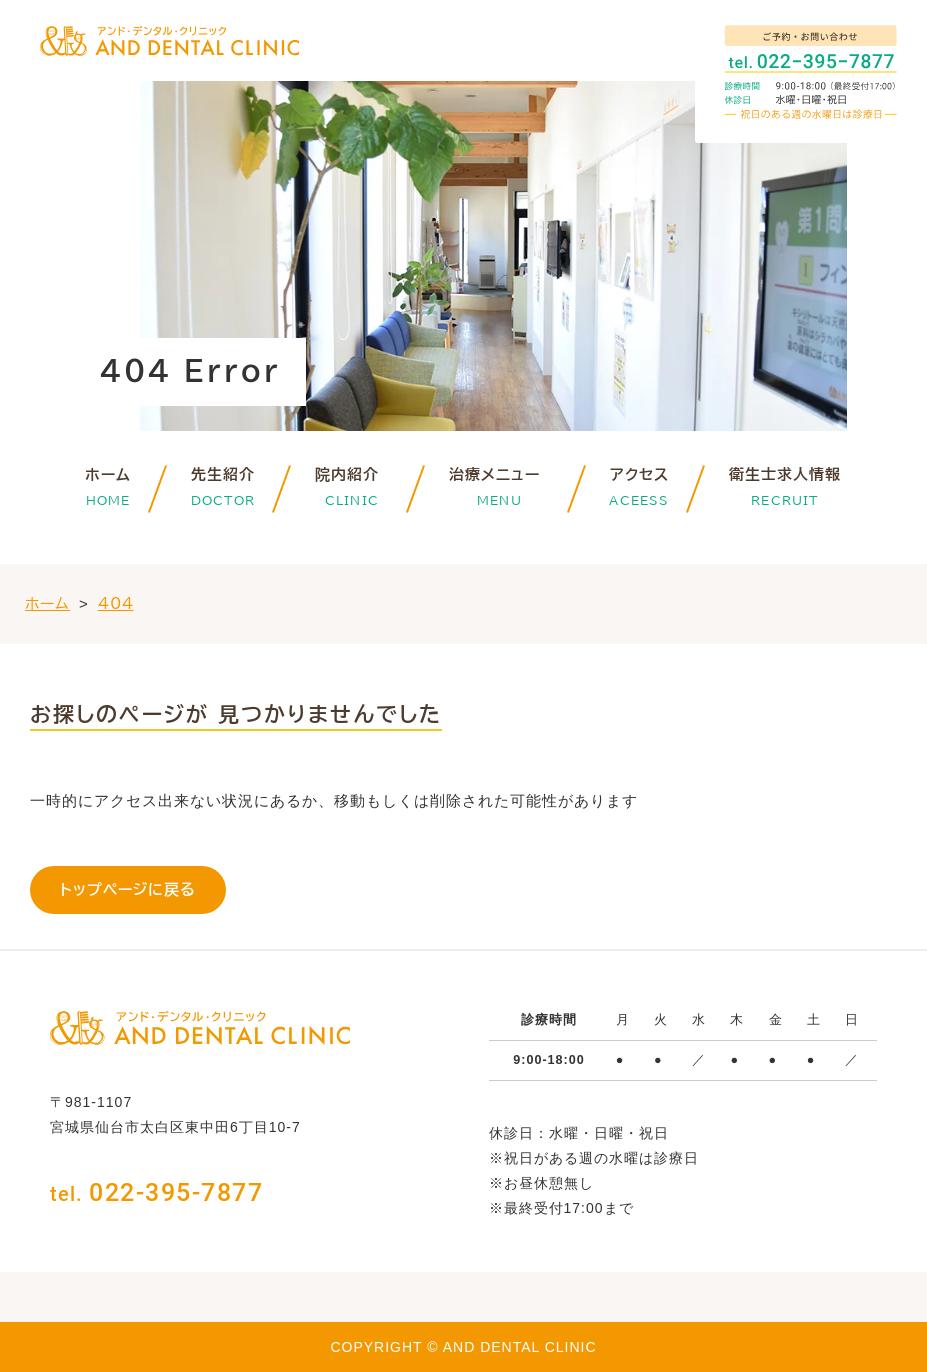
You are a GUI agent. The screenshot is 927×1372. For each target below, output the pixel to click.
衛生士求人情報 (785, 474)
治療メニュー (499, 475)
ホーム (108, 474)
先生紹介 (223, 474)
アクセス (639, 474)
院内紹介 (352, 475)
